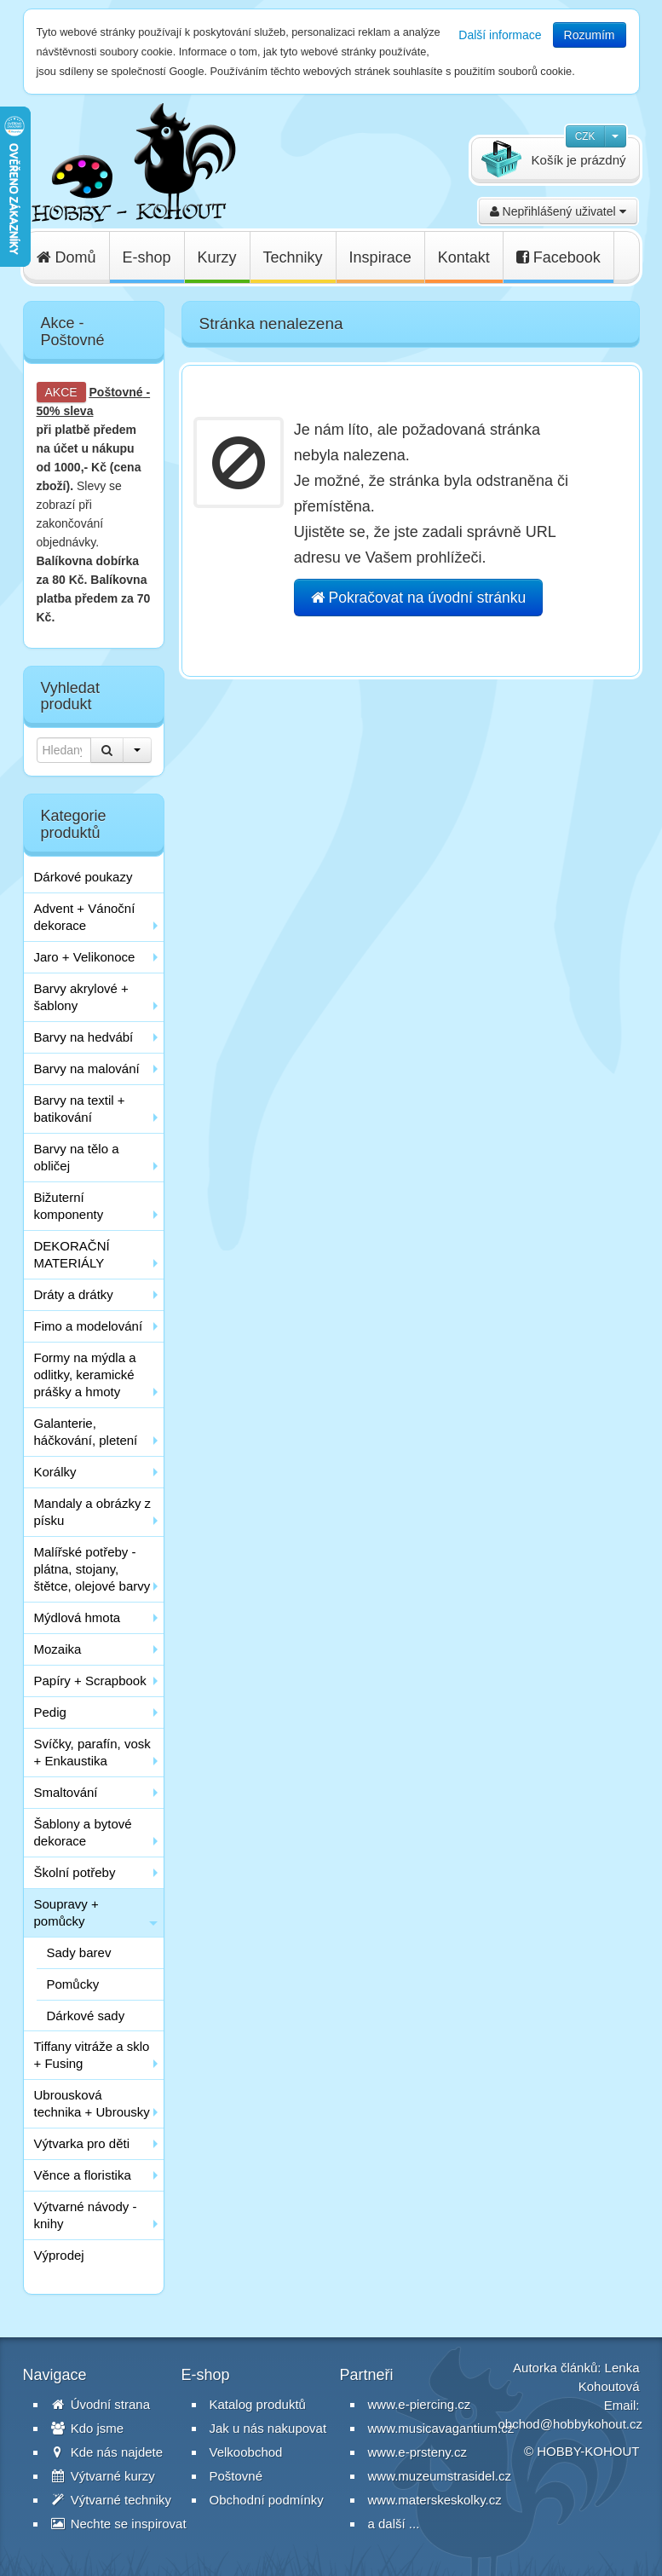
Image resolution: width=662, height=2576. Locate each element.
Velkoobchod (246, 2452)
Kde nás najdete (107, 2452)
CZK (585, 136)
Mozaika (58, 1649)
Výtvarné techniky (111, 2499)
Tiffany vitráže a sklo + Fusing (92, 2055)
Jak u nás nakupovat (268, 2428)
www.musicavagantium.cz (441, 2428)
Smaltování (66, 1792)
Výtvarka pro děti (82, 2143)
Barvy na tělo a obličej (76, 1157)
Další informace (499, 35)
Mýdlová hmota (77, 1617)
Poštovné (116, 392)
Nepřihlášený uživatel (558, 211)
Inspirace (380, 257)
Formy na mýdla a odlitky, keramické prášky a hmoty (85, 1374)
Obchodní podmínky (267, 2499)
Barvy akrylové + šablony (81, 997)
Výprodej (59, 2255)
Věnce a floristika (82, 2175)
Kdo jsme (87, 2428)
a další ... (394, 2523)
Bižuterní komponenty (69, 1206)
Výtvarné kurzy (103, 2476)
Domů (66, 257)
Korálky (55, 1471)
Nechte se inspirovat (119, 2523)
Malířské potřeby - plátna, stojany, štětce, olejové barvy (92, 1569)
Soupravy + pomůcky (66, 1912)
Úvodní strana (101, 2404)
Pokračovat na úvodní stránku (418, 597)
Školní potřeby (75, 1872)
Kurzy (217, 257)
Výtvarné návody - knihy (85, 2215)
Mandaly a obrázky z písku (93, 1512)
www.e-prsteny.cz (417, 2452)
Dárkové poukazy (83, 876)
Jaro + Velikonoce (84, 957)
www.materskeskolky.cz (435, 2499)
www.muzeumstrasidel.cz (439, 2476)
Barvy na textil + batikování (79, 1108)
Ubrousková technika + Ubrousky (92, 2103)
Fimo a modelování (88, 1326)
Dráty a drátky (73, 1294)
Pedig (50, 1712)
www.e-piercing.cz (419, 2404)
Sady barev (79, 1952)
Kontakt (464, 257)
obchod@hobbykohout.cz (570, 2424)
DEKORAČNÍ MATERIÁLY (72, 1254)
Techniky (293, 257)
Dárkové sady (86, 2015)
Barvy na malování (87, 1068)
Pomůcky (73, 1984)
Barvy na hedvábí (84, 1037)
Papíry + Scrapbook (90, 1680)
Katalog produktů (258, 2404)
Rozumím (589, 35)
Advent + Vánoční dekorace (84, 917)
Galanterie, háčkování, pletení (86, 1431)
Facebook (558, 257)
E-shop (147, 257)
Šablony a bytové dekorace (83, 1832)
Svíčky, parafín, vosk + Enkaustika (92, 1752)
